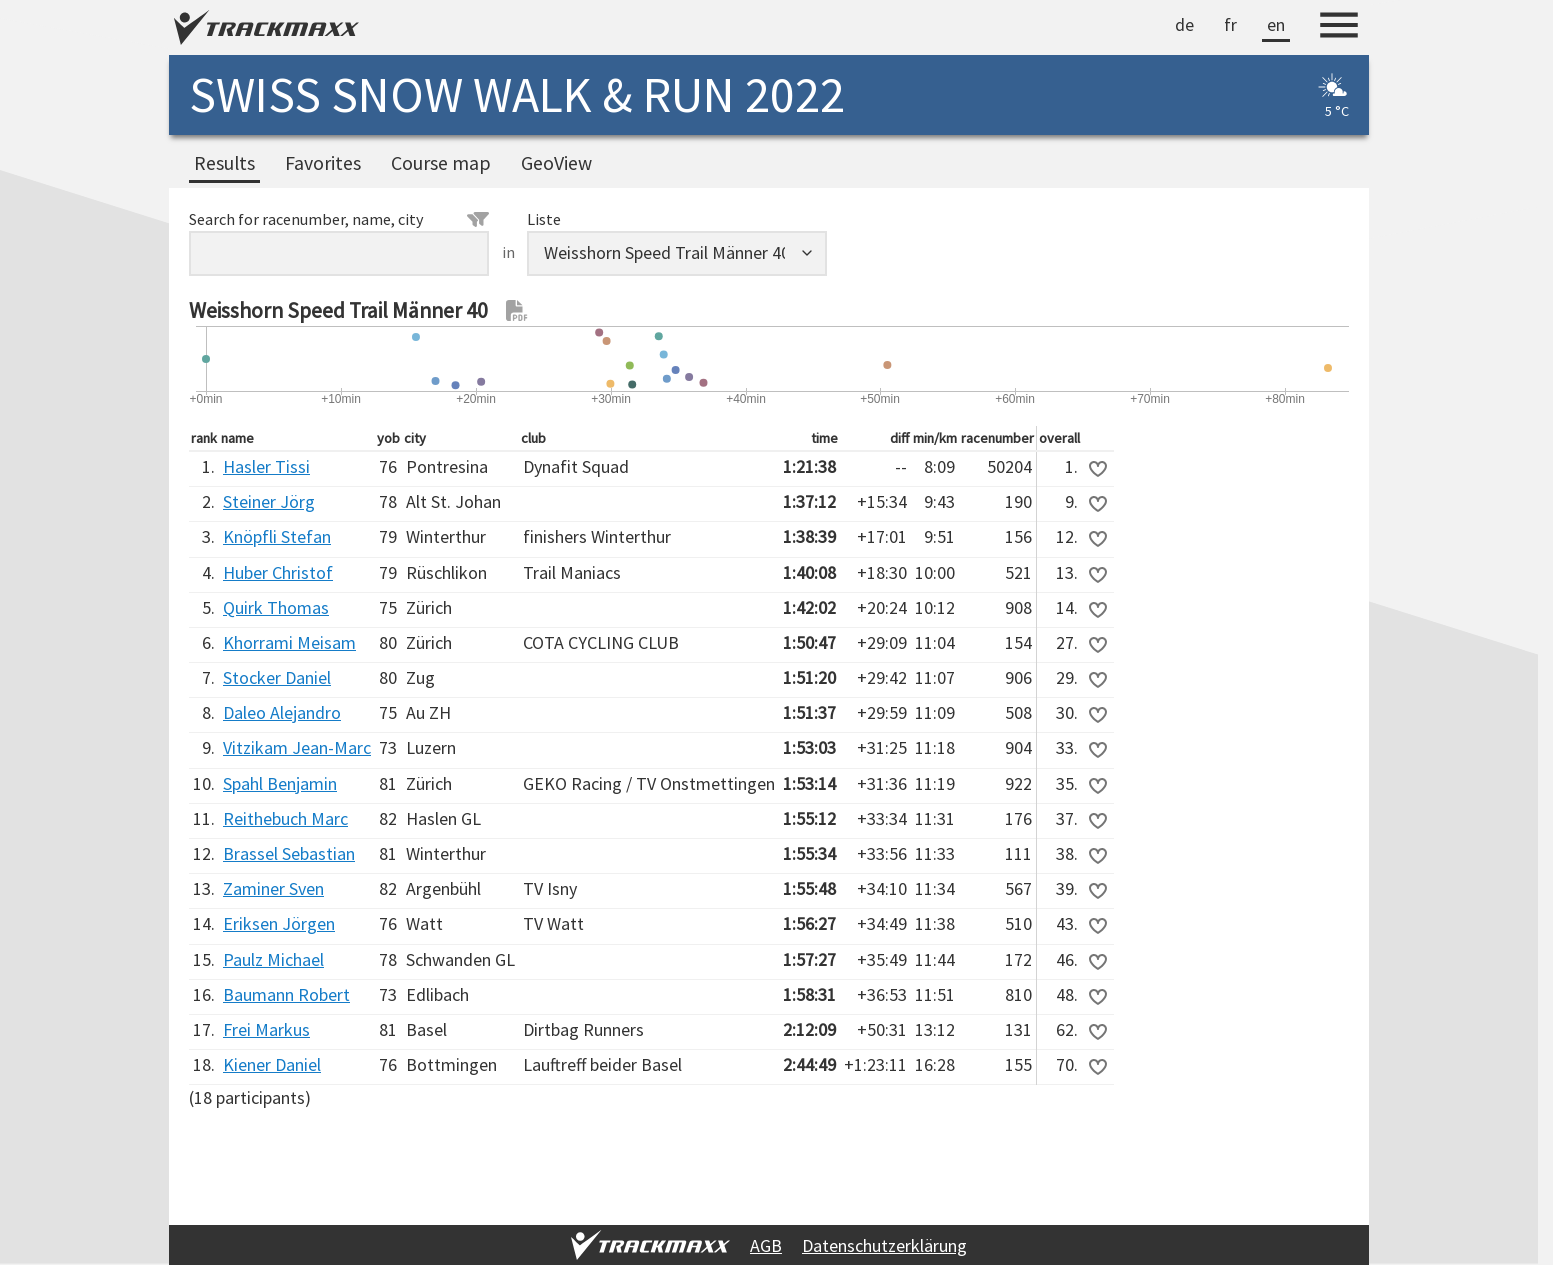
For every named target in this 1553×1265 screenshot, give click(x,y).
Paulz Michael (273, 959)
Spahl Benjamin (280, 783)
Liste (544, 219)
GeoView (556, 163)
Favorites (323, 163)
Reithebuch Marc (285, 818)
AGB (766, 1245)
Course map (441, 163)
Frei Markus (266, 1029)
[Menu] (1339, 28)
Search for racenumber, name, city (339, 219)
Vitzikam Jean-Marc (297, 747)
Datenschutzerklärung (884, 1245)
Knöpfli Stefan (277, 536)
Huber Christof (278, 572)
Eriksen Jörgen (279, 923)
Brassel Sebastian (289, 853)
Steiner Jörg (269, 501)
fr (1230, 24)
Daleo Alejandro (282, 712)
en (1276, 24)
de (1184, 24)
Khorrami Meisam (289, 642)
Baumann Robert (286, 994)
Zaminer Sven (273, 888)
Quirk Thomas (276, 607)
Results (224, 163)
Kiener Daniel (272, 1064)
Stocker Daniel (277, 677)
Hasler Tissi (266, 466)
